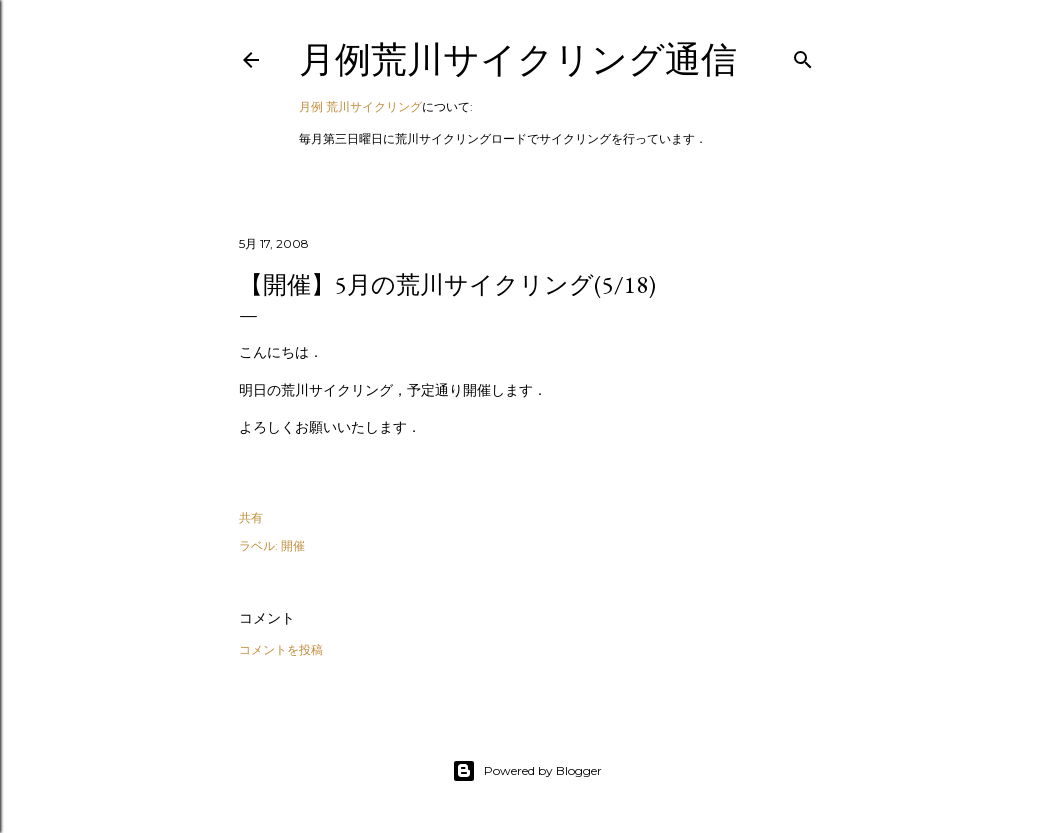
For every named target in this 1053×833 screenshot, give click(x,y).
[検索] (803, 55)
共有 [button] (251, 517)
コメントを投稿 (281, 649)
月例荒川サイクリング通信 (518, 59)
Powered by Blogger (527, 771)
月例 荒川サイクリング (360, 106)
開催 (293, 545)
